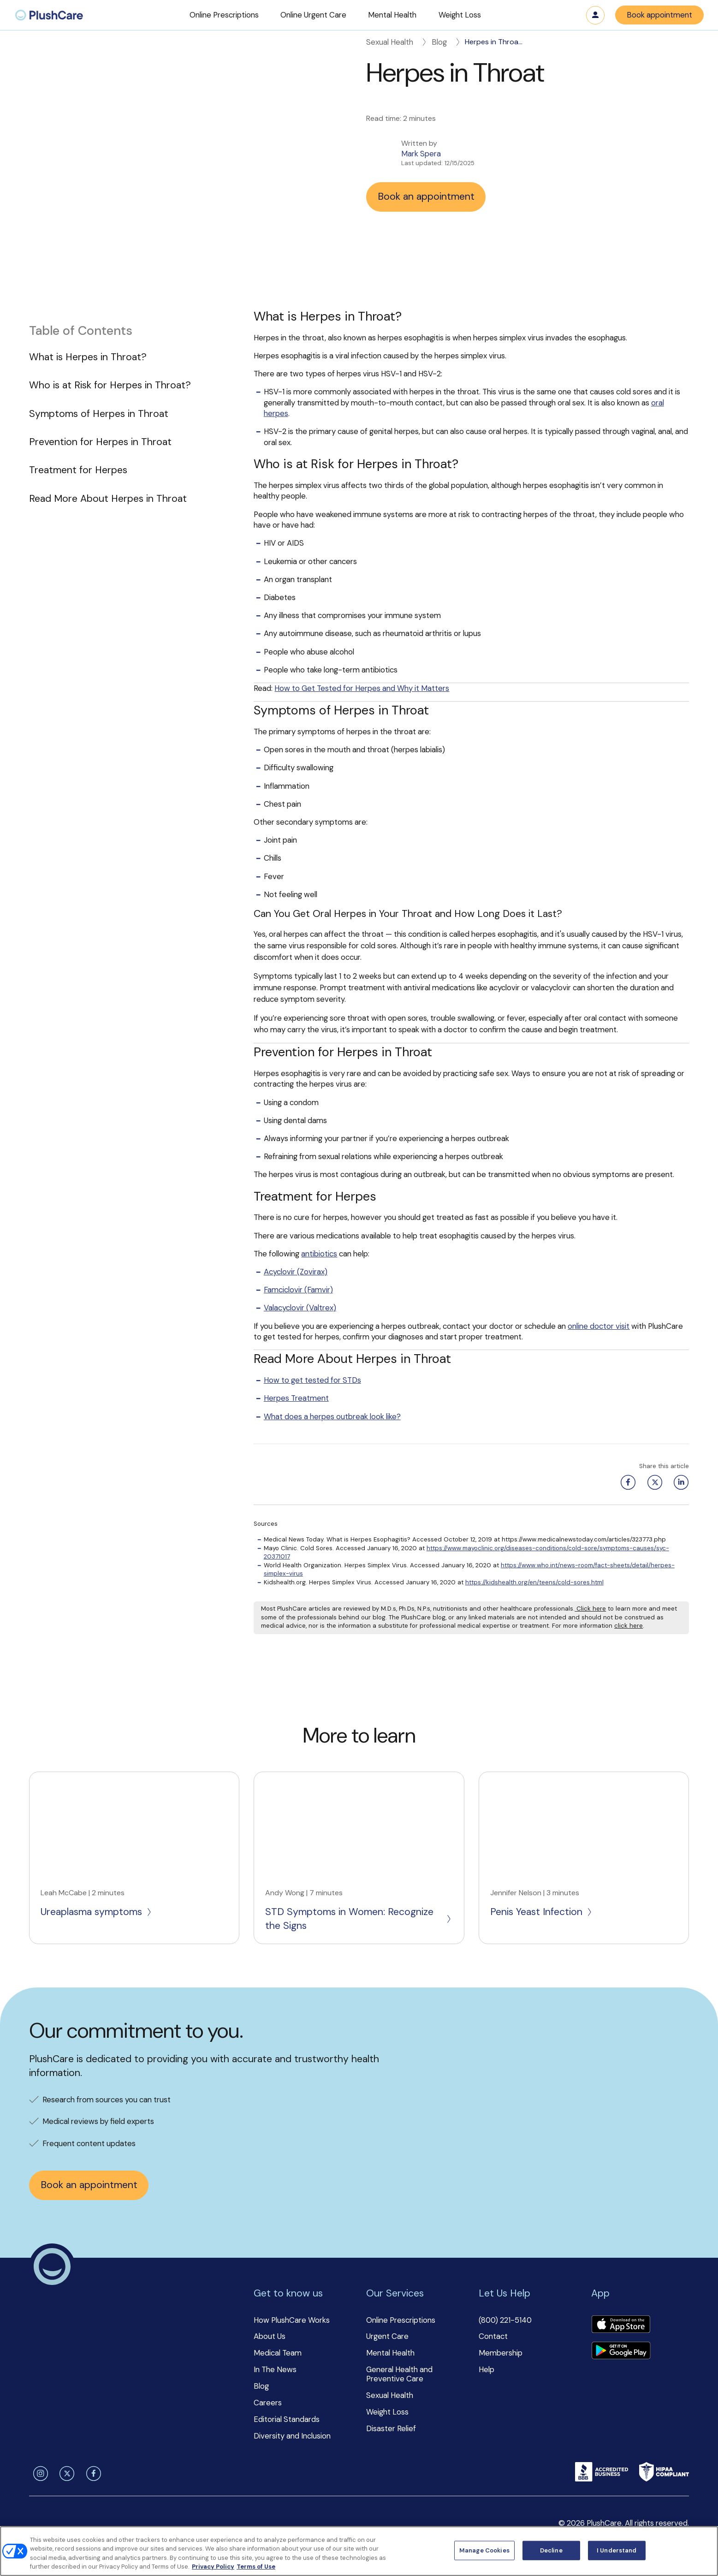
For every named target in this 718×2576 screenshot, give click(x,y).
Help (486, 2369)
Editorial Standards (287, 2419)
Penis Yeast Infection (542, 1911)
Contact (493, 2336)
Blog (447, 42)
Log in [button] (595, 15)
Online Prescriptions (400, 2320)
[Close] (703, 2550)
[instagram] (38, 2473)
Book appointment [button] (659, 15)
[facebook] (91, 2473)
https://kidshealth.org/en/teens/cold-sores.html (534, 1582)
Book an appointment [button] (426, 196)
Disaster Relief (391, 2428)
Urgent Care (387, 2336)
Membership (500, 2353)
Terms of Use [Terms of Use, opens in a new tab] (256, 2566)
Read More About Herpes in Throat (108, 498)
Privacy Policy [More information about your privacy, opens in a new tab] (213, 2566)
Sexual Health (397, 42)
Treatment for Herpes (78, 470)
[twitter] (65, 2473)
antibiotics (319, 1254)
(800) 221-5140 (505, 2320)
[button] (224, 15)
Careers (268, 2403)
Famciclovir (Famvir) (298, 1290)
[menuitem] (49, 15)
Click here (590, 1608)
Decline (551, 2550)
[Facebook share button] (626, 1482)
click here (628, 1626)
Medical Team (278, 2353)
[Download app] (620, 2325)
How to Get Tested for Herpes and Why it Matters (361, 688)
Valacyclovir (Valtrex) (300, 1308)
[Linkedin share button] (679, 1482)
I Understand (617, 2550)
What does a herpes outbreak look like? (332, 1416)
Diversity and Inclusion (292, 2436)
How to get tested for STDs (312, 1380)
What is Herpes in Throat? (88, 357)
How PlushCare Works (292, 2320)
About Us (269, 2336)
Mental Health (390, 2353)
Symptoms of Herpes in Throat (98, 413)
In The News (275, 2369)
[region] (359, 2551)
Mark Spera (421, 154)
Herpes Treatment (296, 1398)
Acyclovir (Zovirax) (295, 1272)
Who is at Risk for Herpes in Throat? (110, 385)
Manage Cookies (484, 2550)
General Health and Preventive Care (399, 2374)
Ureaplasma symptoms (97, 1911)
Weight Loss (387, 2412)
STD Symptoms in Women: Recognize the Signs (359, 1918)
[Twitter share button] (653, 1482)
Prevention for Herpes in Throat (100, 441)
